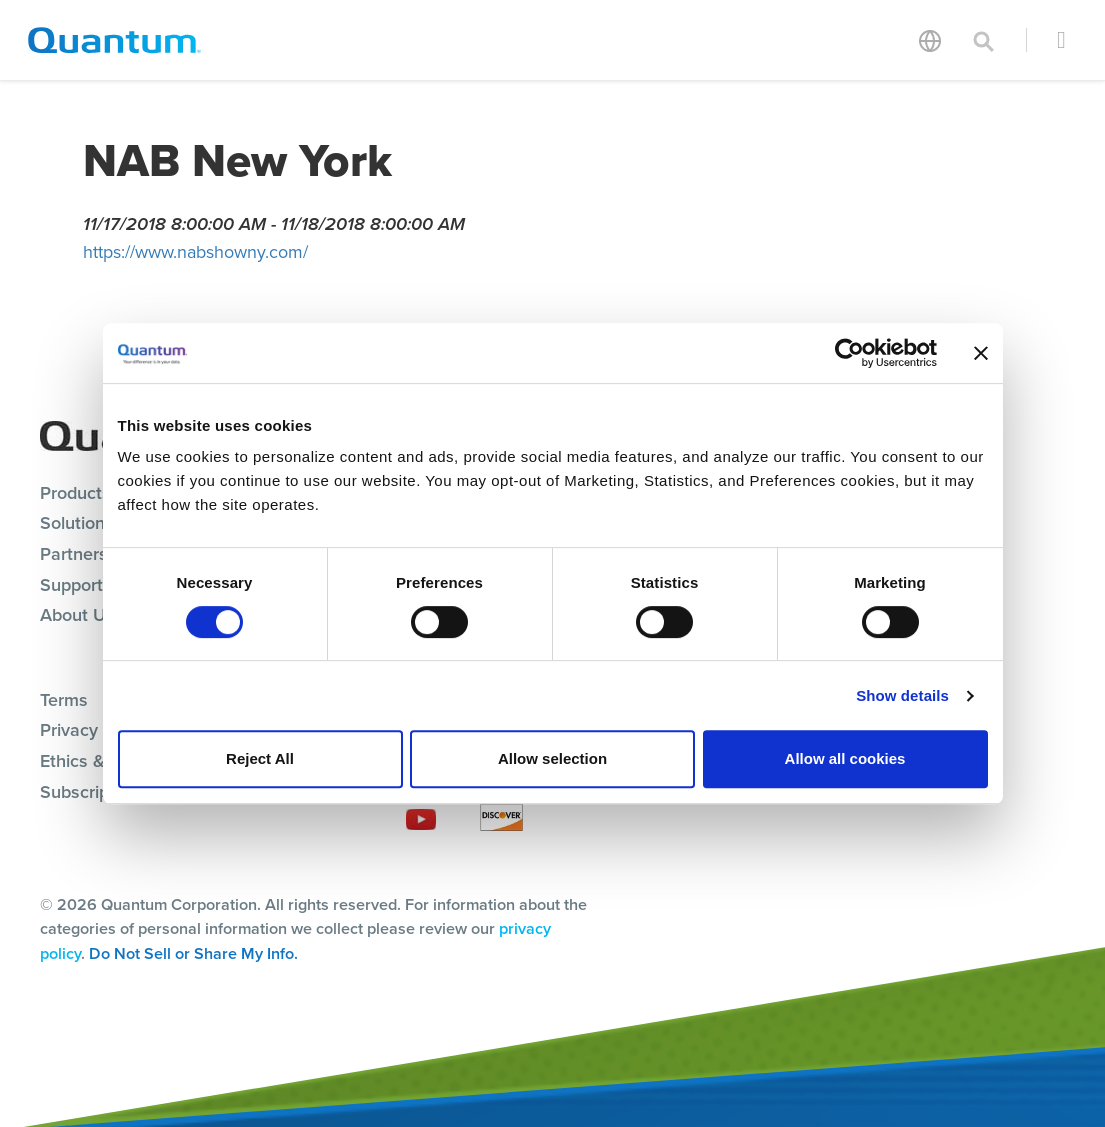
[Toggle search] (984, 40)
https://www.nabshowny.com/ (195, 252)
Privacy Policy (95, 730)
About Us (77, 615)
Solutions (77, 523)
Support (71, 585)
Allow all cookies (845, 758)
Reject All (260, 758)
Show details (902, 695)
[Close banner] (981, 353)
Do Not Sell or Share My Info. (193, 953)
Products (75, 493)
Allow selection (552, 758)
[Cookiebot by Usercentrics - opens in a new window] (849, 353)
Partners (74, 554)
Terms (64, 700)
